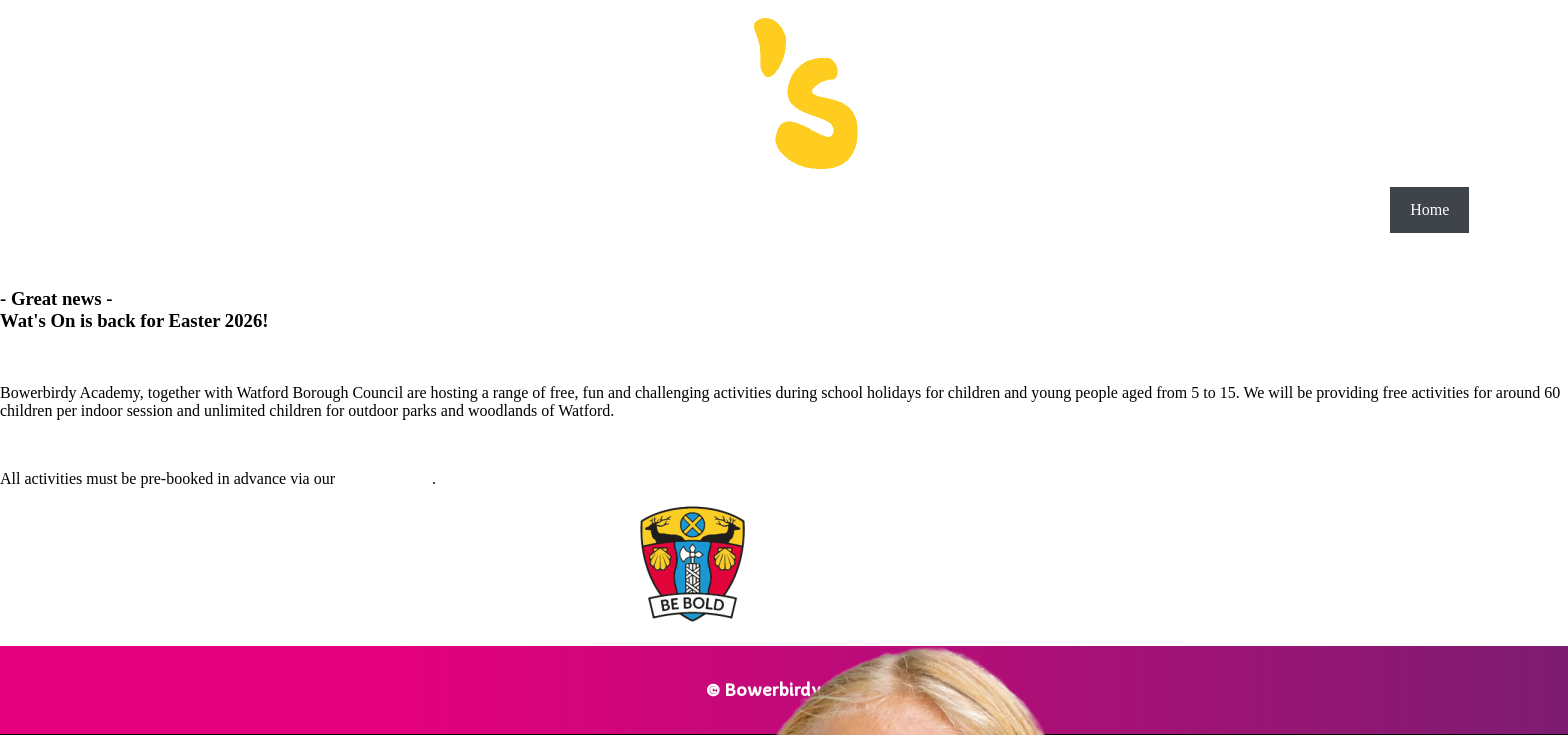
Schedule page (385, 478)
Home (1429, 209)
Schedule (1518, 209)
